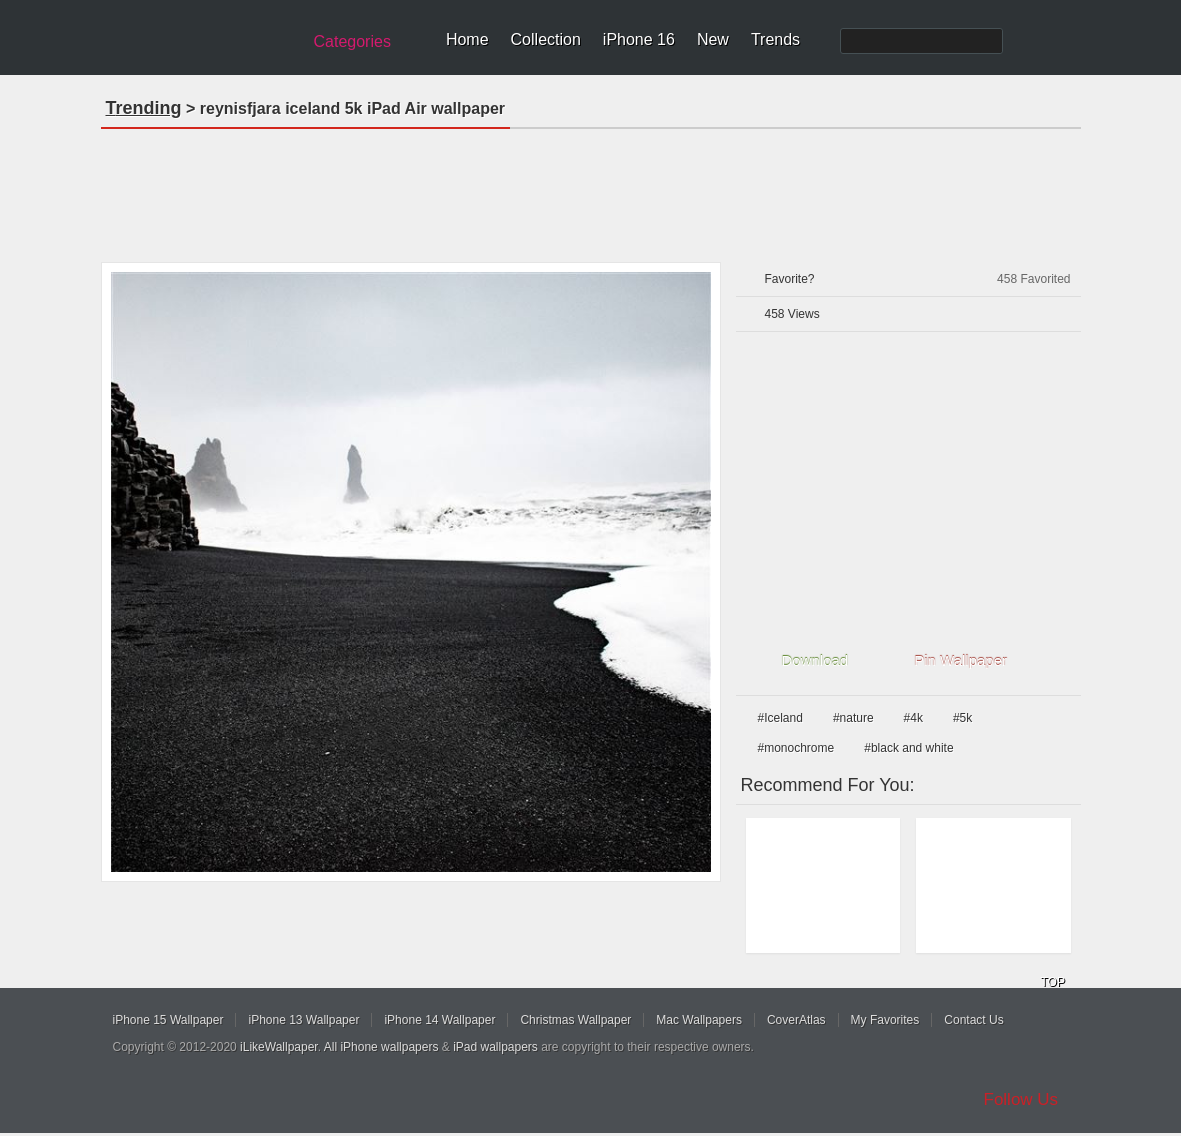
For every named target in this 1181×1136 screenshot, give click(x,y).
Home (467, 39)
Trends (775, 39)
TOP (1053, 982)
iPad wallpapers (495, 1047)
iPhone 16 (639, 39)
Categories (352, 41)
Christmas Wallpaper (575, 1020)
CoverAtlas (796, 1020)
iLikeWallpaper (279, 1047)
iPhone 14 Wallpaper (439, 1020)
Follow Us (1021, 1099)
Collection (546, 39)
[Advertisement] (591, 189)
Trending (144, 108)
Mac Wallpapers (699, 1020)
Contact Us (973, 1020)
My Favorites (885, 1020)
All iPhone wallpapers (381, 1047)
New (713, 39)
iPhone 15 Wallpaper (168, 1020)
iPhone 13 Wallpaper (303, 1020)
